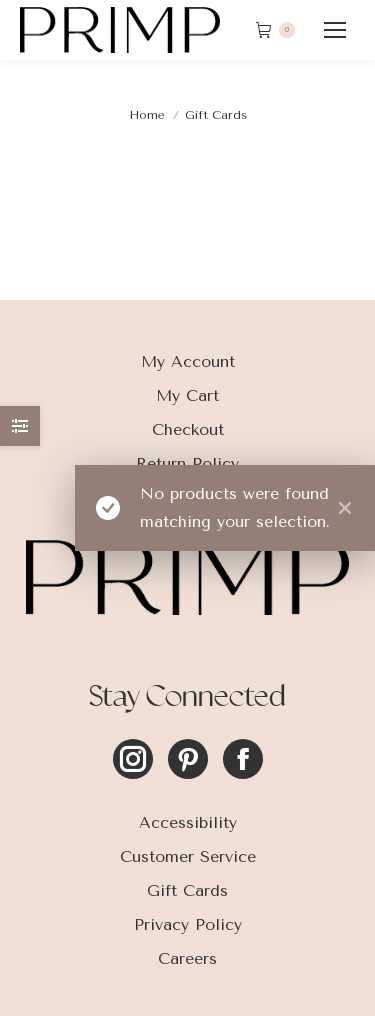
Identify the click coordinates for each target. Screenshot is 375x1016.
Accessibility (188, 822)
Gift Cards (187, 890)
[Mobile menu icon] (335, 30)
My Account (188, 361)
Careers (187, 958)
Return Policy (187, 463)
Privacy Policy (188, 924)
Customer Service (188, 856)
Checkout (188, 429)
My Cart (187, 395)
